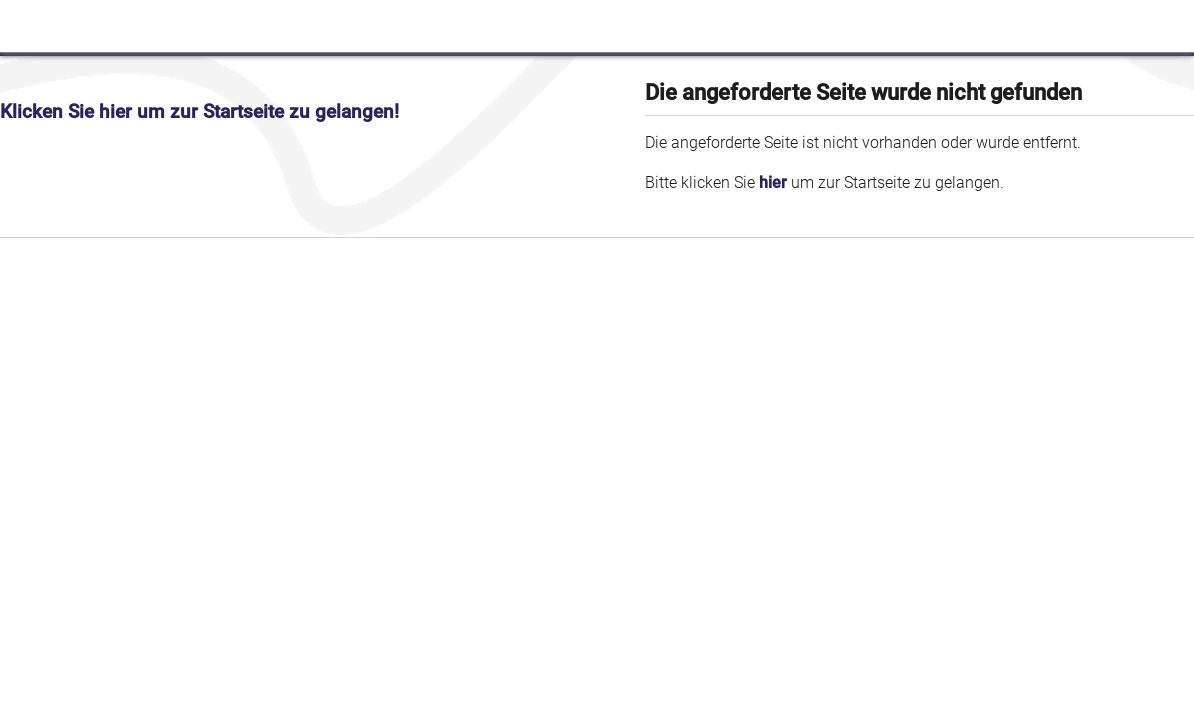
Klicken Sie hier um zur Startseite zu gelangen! (199, 112)
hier (773, 182)
